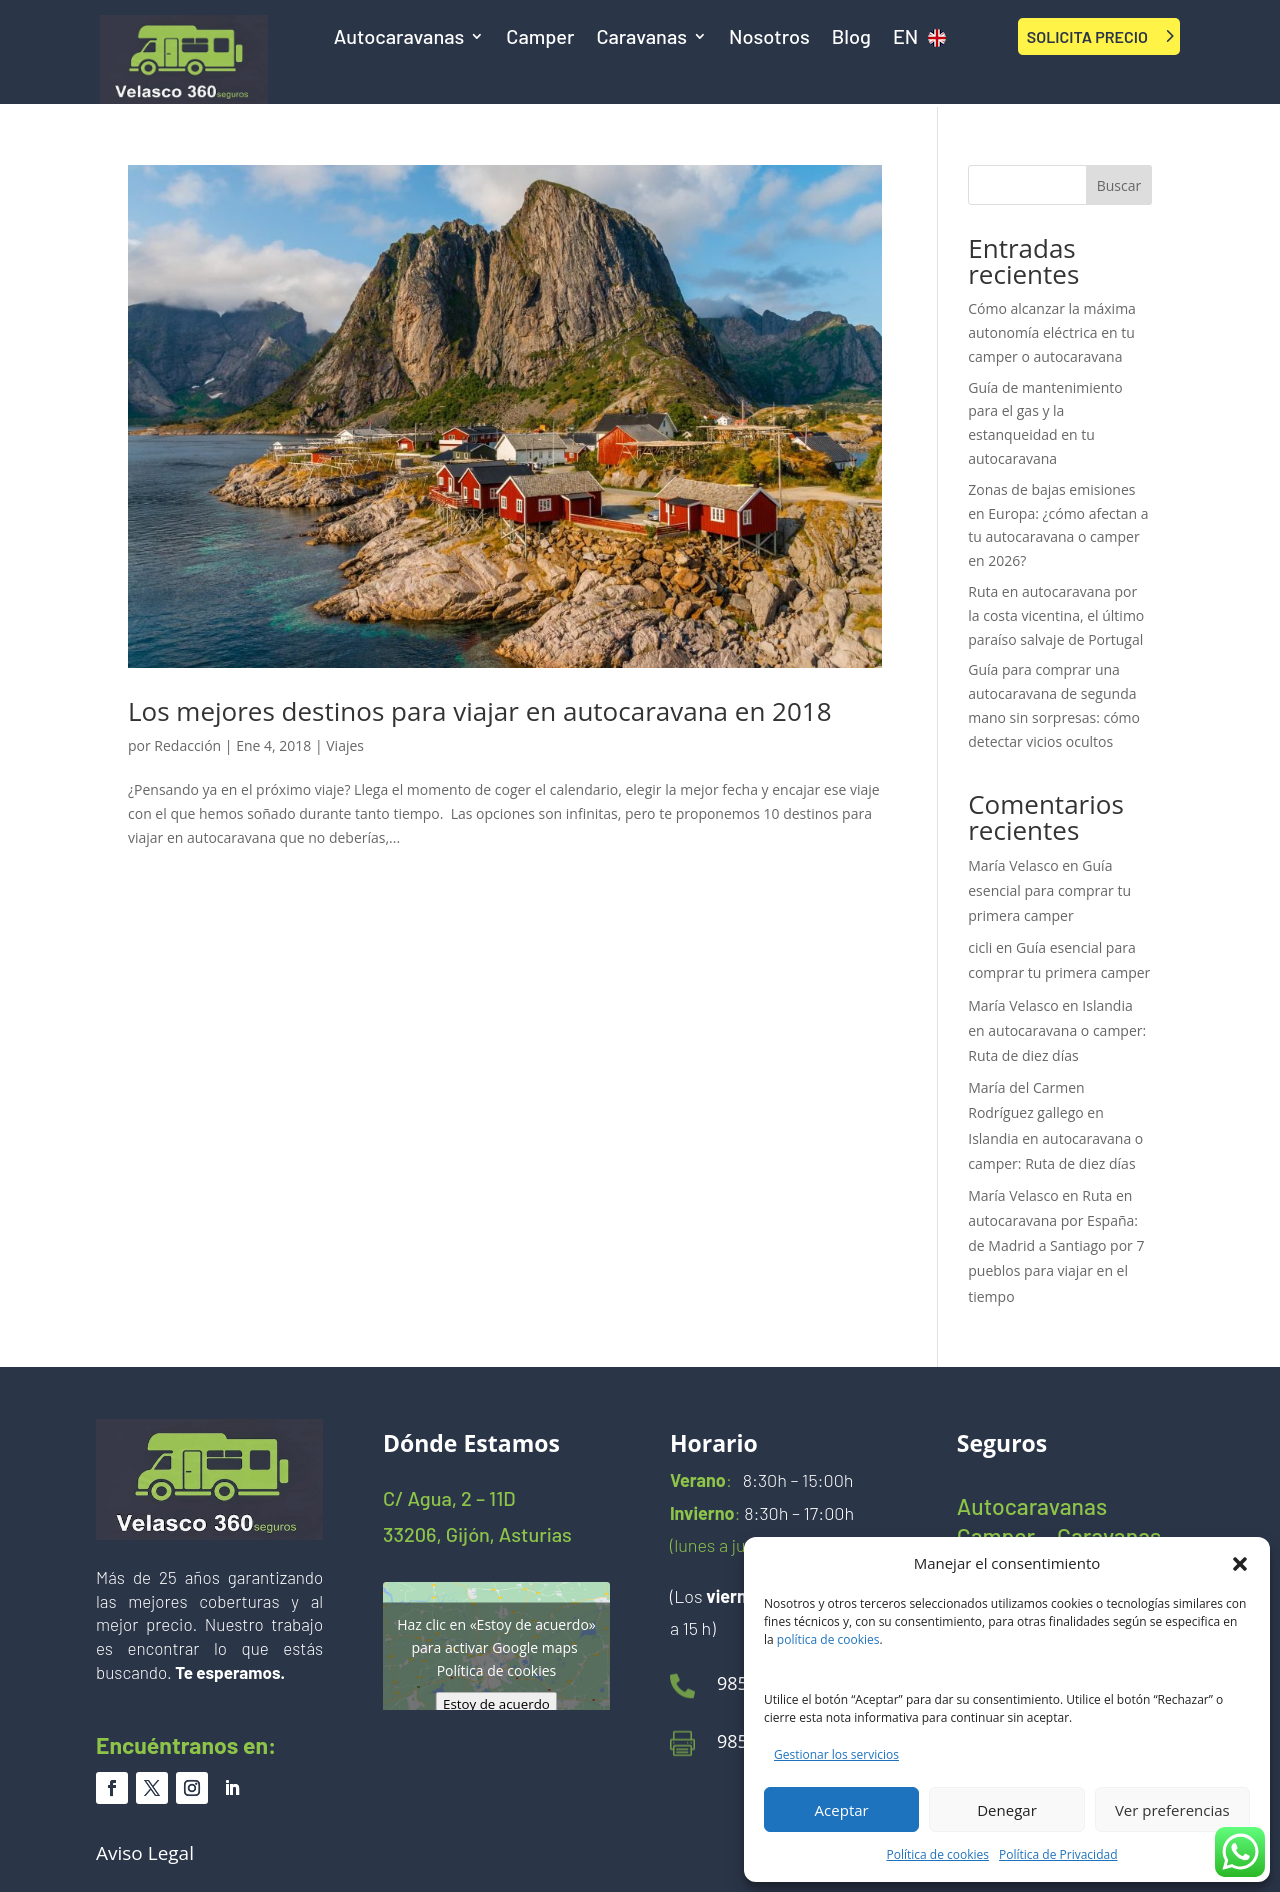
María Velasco (1013, 865)
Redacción (187, 745)
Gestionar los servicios (836, 1754)
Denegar (1007, 1810)
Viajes (345, 745)
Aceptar (842, 1810)
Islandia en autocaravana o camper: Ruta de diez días (1057, 1030)
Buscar (1119, 185)
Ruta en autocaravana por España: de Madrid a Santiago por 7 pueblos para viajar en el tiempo (1056, 1246)
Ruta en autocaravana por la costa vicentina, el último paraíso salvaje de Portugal (1056, 615)
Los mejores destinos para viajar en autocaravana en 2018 (480, 711)
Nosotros (769, 38)
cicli (980, 947)
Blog (851, 38)
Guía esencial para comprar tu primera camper (1049, 890)
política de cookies (828, 1639)
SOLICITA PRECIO (1087, 36)
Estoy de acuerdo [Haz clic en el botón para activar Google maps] (496, 1703)
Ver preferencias (1172, 1810)
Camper (540, 38)
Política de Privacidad (1058, 1854)
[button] (1240, 1564)
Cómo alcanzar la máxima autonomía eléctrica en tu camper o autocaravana (1052, 332)
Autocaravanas (399, 38)
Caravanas (641, 38)
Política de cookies (938, 1854)
